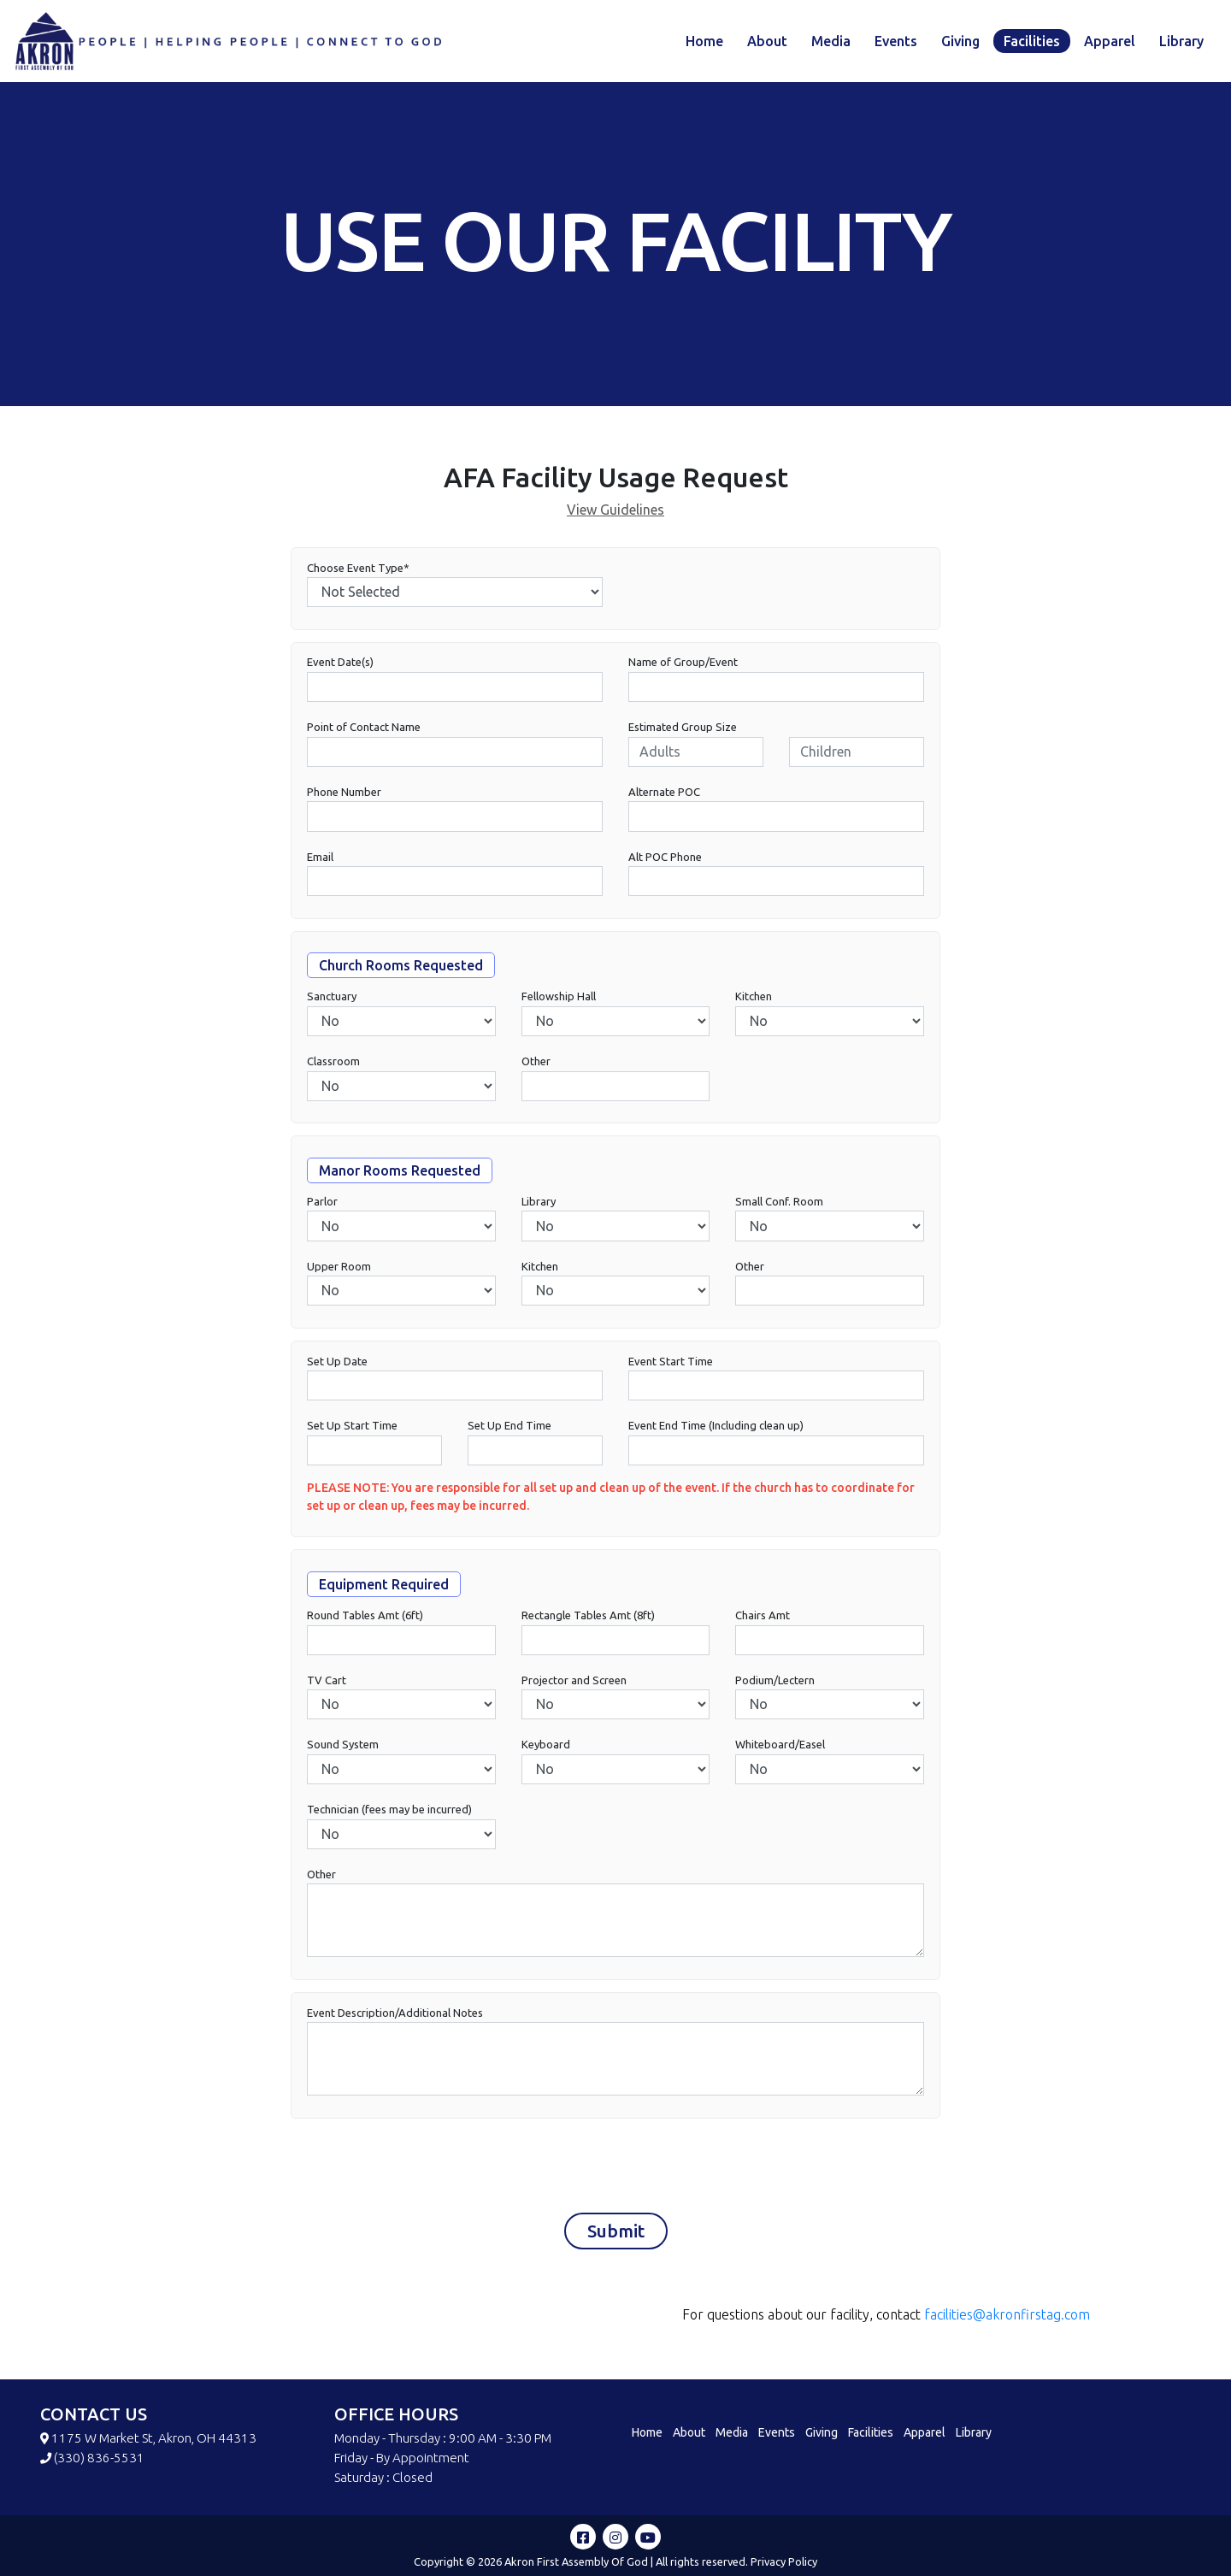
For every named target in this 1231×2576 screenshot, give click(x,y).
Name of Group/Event (683, 667)
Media (831, 41)
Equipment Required (384, 1589)
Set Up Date (337, 1365)
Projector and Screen (574, 1684)
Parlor (322, 1205)
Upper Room (339, 1270)
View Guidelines (615, 509)
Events (896, 41)
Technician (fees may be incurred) (389, 1814)
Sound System (343, 1749)
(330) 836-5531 (99, 2457)
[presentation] (433, 2165)
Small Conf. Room (779, 1205)
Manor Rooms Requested (399, 1174)
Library (1181, 41)
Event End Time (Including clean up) (716, 1430)
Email (320, 861)
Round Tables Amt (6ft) (365, 1620)
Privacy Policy (784, 2561)
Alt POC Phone (665, 861)
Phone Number (344, 796)
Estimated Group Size (682, 732)
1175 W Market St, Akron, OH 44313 (153, 2438)
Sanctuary (331, 1001)
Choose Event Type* (358, 572)
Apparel (1109, 41)
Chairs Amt (762, 1620)
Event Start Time (670, 1365)
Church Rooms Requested (401, 970)
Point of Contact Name (364, 732)
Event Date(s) (340, 667)
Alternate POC (664, 796)
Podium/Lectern (775, 1684)
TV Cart (326, 1684)
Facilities (1032, 41)
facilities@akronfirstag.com (1007, 2314)
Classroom (333, 1066)
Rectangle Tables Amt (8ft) (588, 1620)
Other (536, 1066)
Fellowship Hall (558, 1001)
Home (704, 41)
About (767, 41)
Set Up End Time (509, 1430)
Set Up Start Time (352, 1430)
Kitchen (753, 1001)
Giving (960, 41)
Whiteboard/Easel (780, 1749)
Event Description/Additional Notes (395, 2017)
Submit (616, 2235)
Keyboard (545, 1749)
